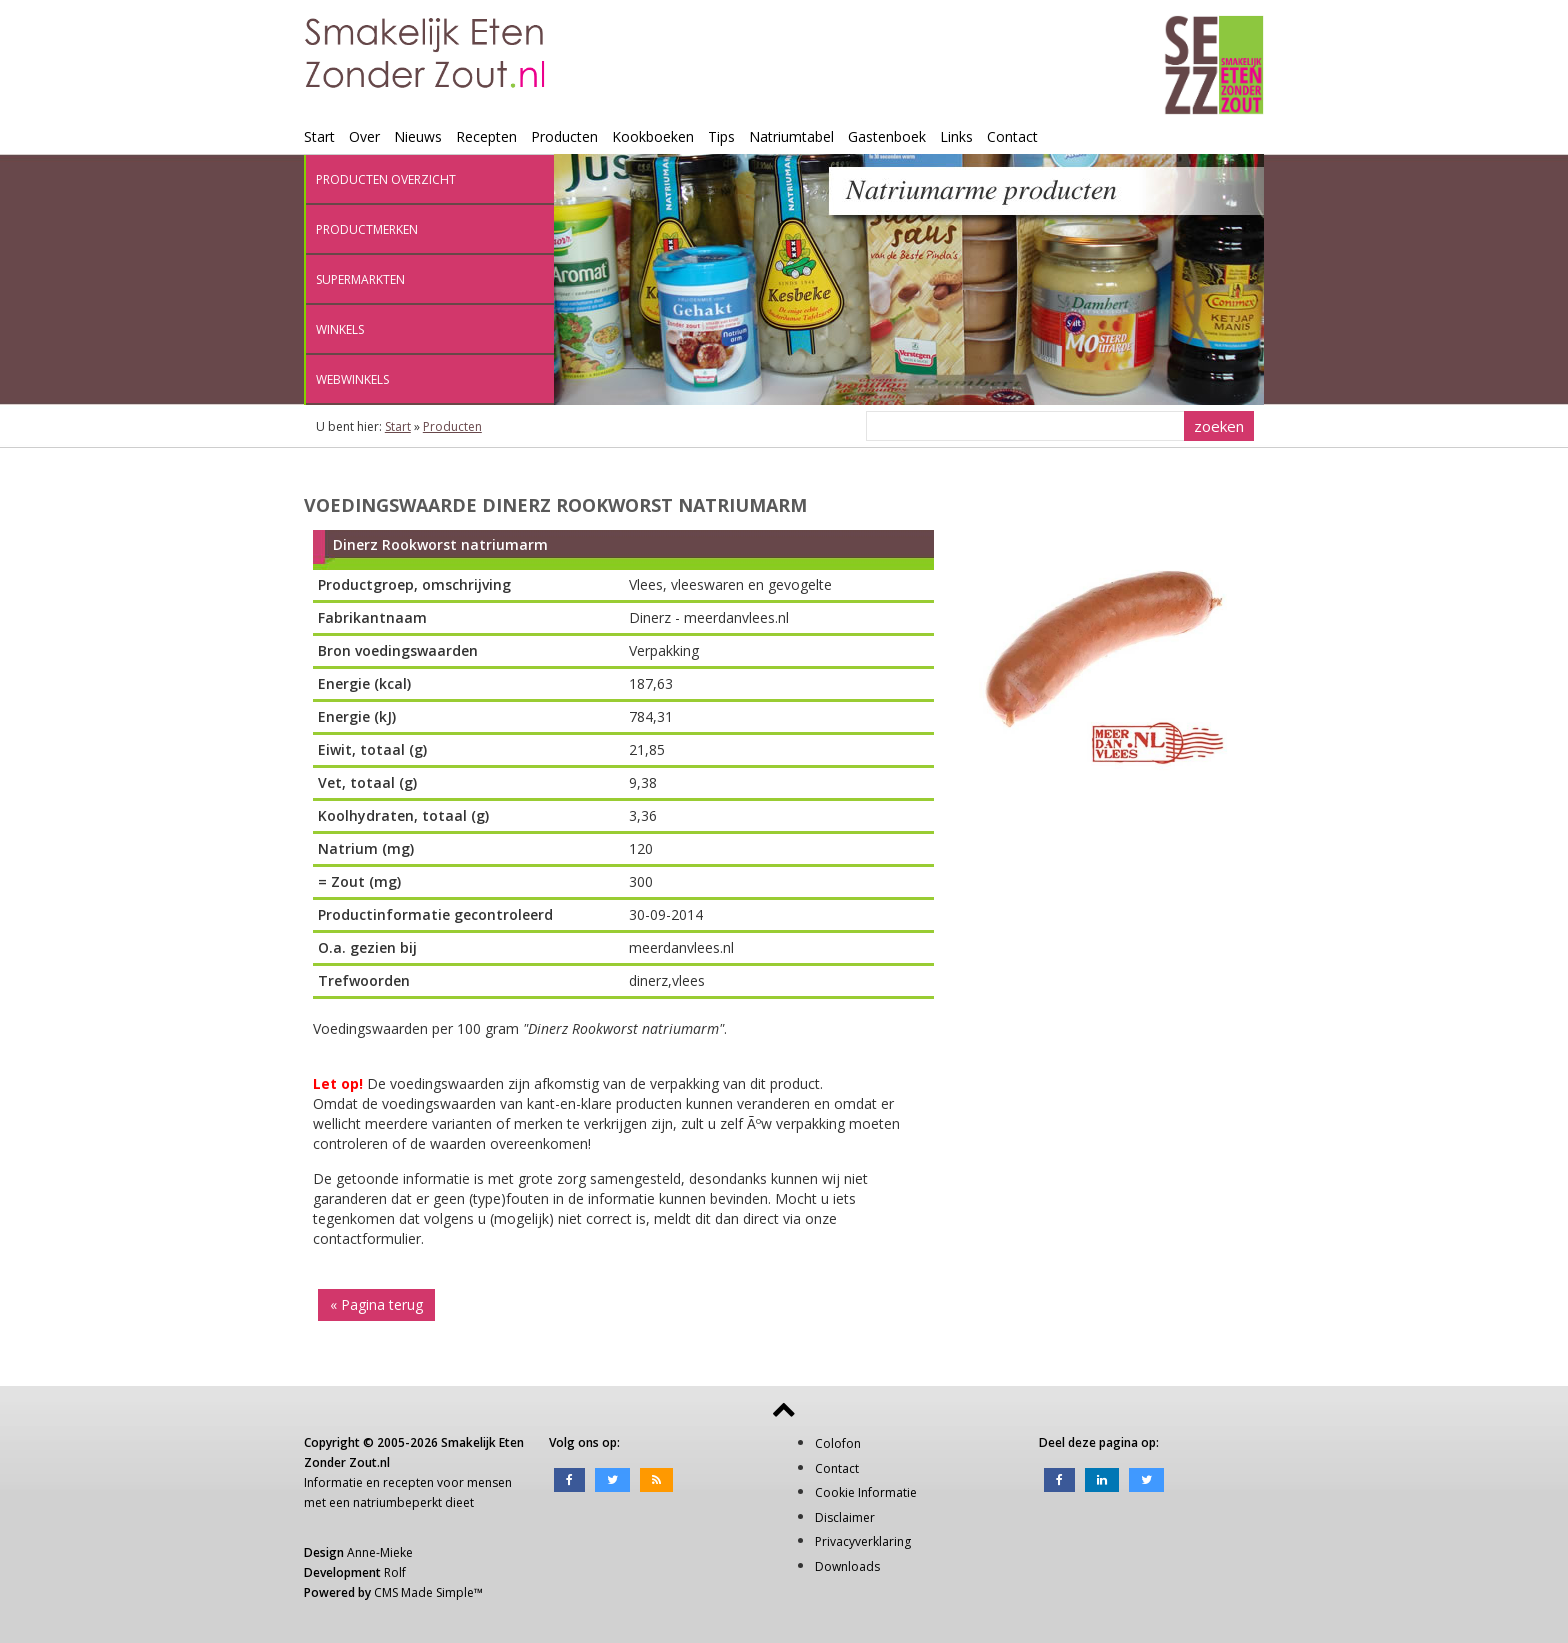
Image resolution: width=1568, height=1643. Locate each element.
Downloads (847, 1566)
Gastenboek (887, 136)
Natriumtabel (791, 136)
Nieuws (418, 136)
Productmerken (367, 229)
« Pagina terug (376, 1304)
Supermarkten (360, 279)
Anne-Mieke (380, 1552)
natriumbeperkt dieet (413, 1502)
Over (364, 136)
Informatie (333, 1482)
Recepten (486, 136)
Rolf (395, 1572)
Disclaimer (845, 1517)
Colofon (838, 1443)
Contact (1012, 136)
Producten (564, 136)
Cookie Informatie (866, 1492)
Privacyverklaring (863, 1541)
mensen (489, 1482)
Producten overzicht (386, 179)
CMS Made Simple (424, 1592)
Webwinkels (352, 379)
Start (319, 136)
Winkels (340, 329)
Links (956, 136)
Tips (721, 136)
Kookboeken (653, 136)
